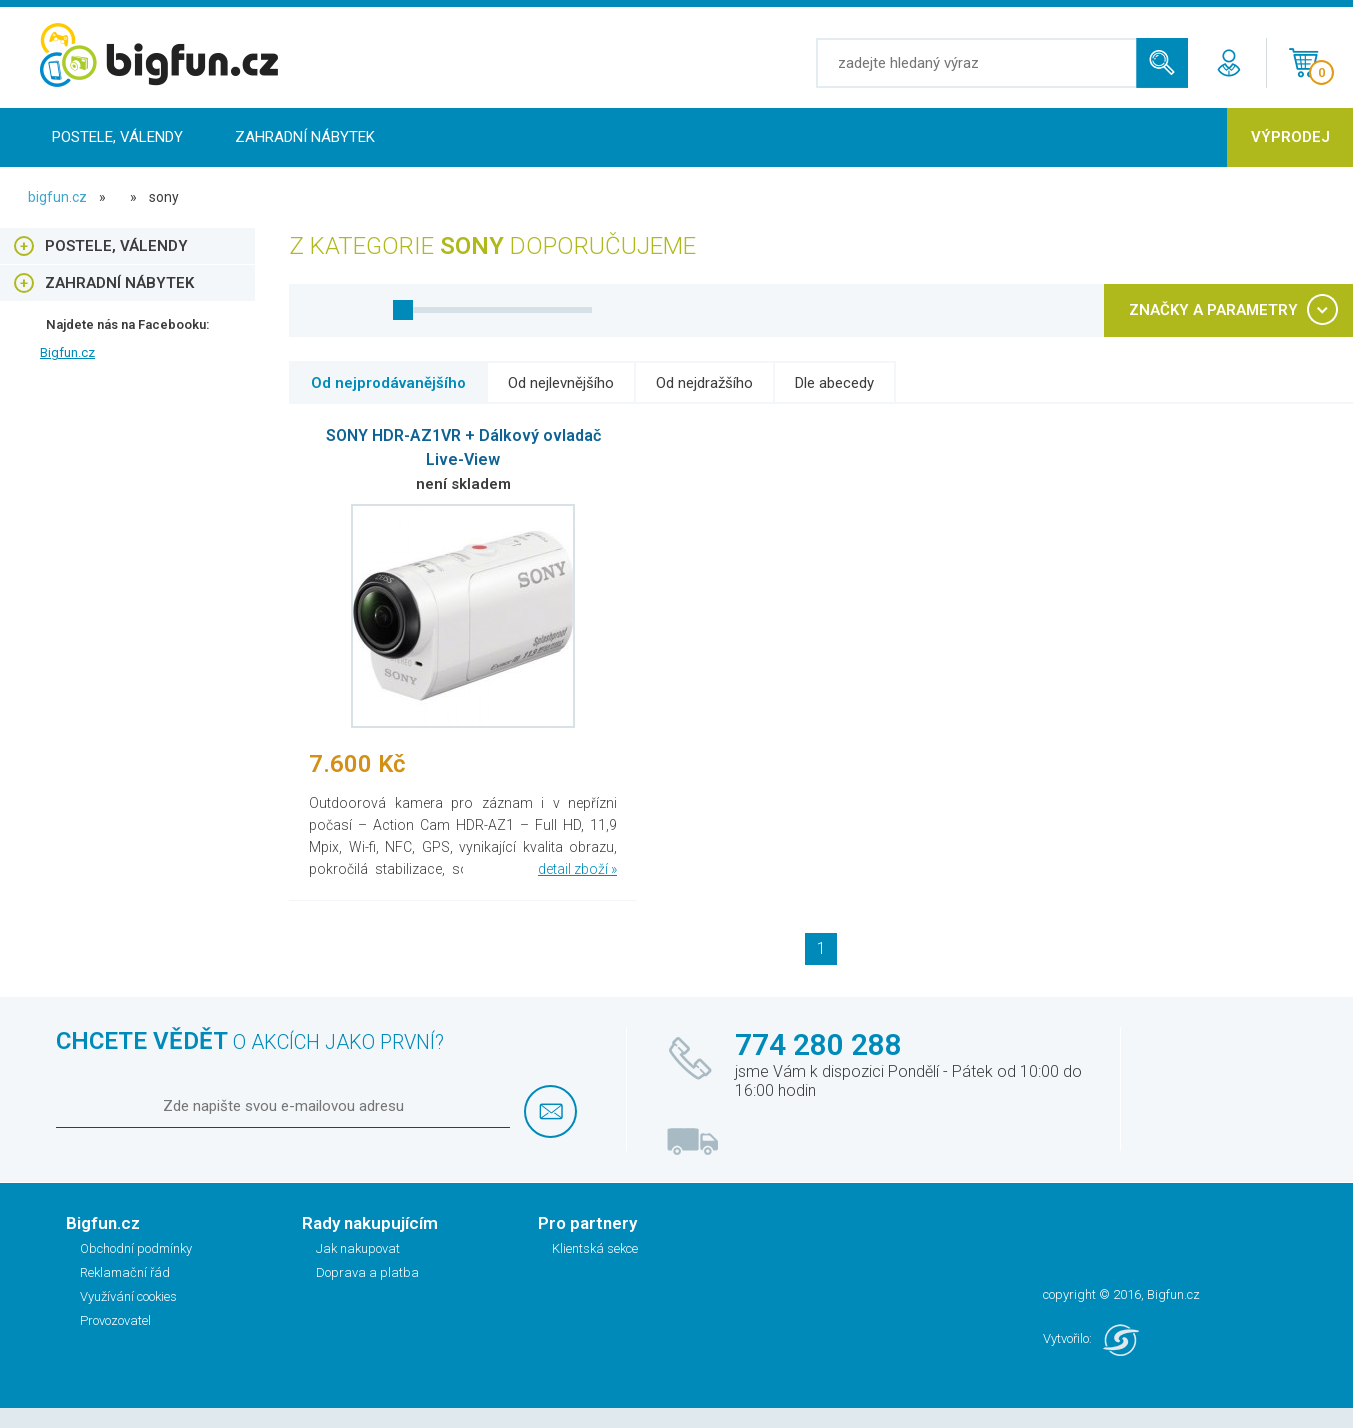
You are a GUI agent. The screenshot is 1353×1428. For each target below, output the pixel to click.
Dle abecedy (834, 383)
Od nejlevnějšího (561, 383)
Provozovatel (115, 1320)
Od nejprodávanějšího (388, 383)
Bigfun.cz (67, 352)
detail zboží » (577, 869)
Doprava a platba (367, 1272)
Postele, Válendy (117, 137)
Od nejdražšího (704, 383)
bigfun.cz (57, 197)
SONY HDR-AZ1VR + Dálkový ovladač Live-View (463, 447)
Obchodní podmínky (136, 1248)
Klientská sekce (595, 1248)
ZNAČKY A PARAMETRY (1213, 310)
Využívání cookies (128, 1296)
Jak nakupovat (358, 1248)
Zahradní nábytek (305, 137)
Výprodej (1290, 137)
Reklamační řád (125, 1272)
